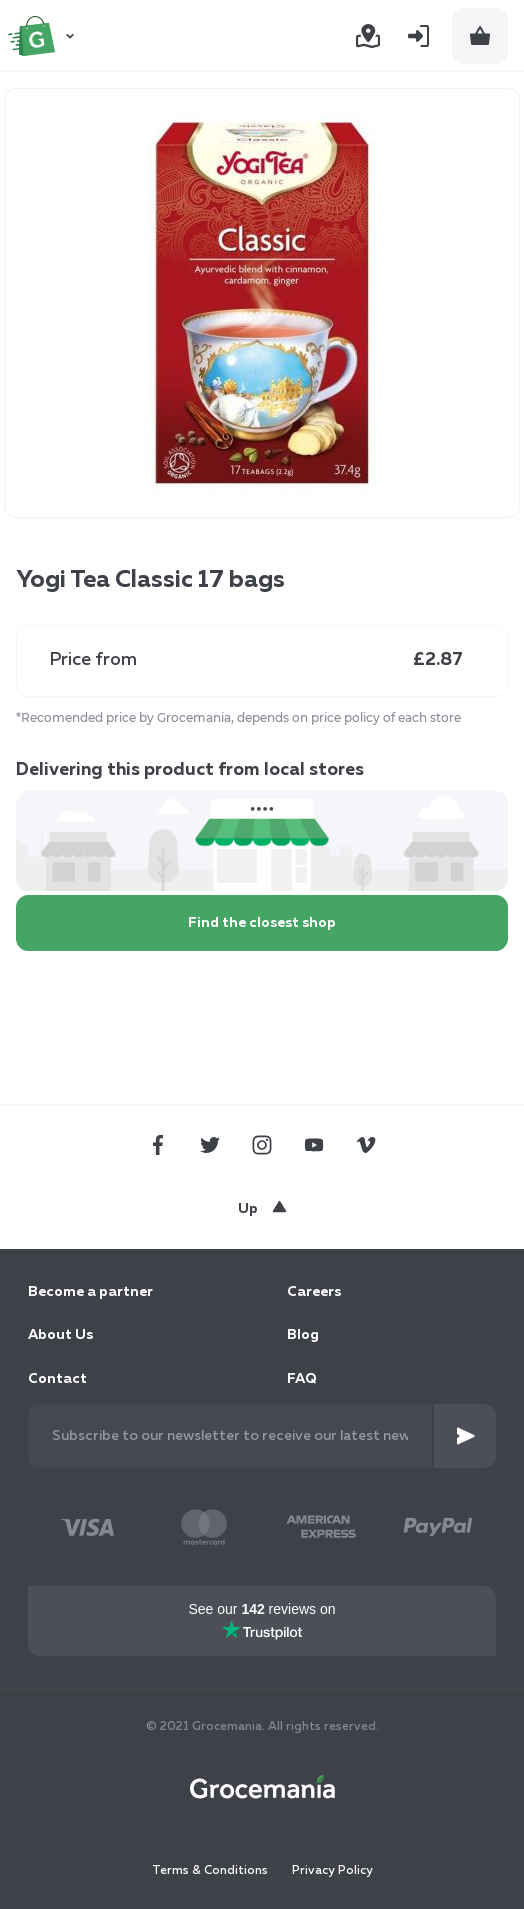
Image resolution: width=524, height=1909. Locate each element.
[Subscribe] (465, 1436)
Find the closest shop (262, 923)
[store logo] (44, 36)
